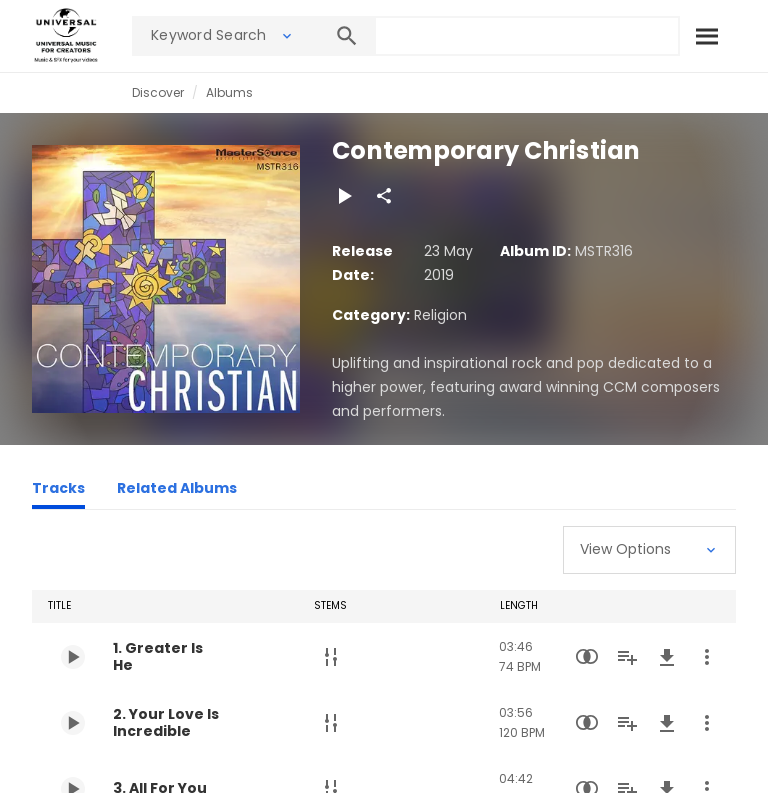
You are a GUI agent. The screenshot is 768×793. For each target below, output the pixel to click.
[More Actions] (707, 657)
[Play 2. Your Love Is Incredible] (73, 723)
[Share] (384, 196)
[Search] (706, 36)
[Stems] (331, 657)
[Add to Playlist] (627, 657)
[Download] (667, 657)
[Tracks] (58, 491)
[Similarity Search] (587, 657)
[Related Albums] (177, 491)
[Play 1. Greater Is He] (73, 657)
